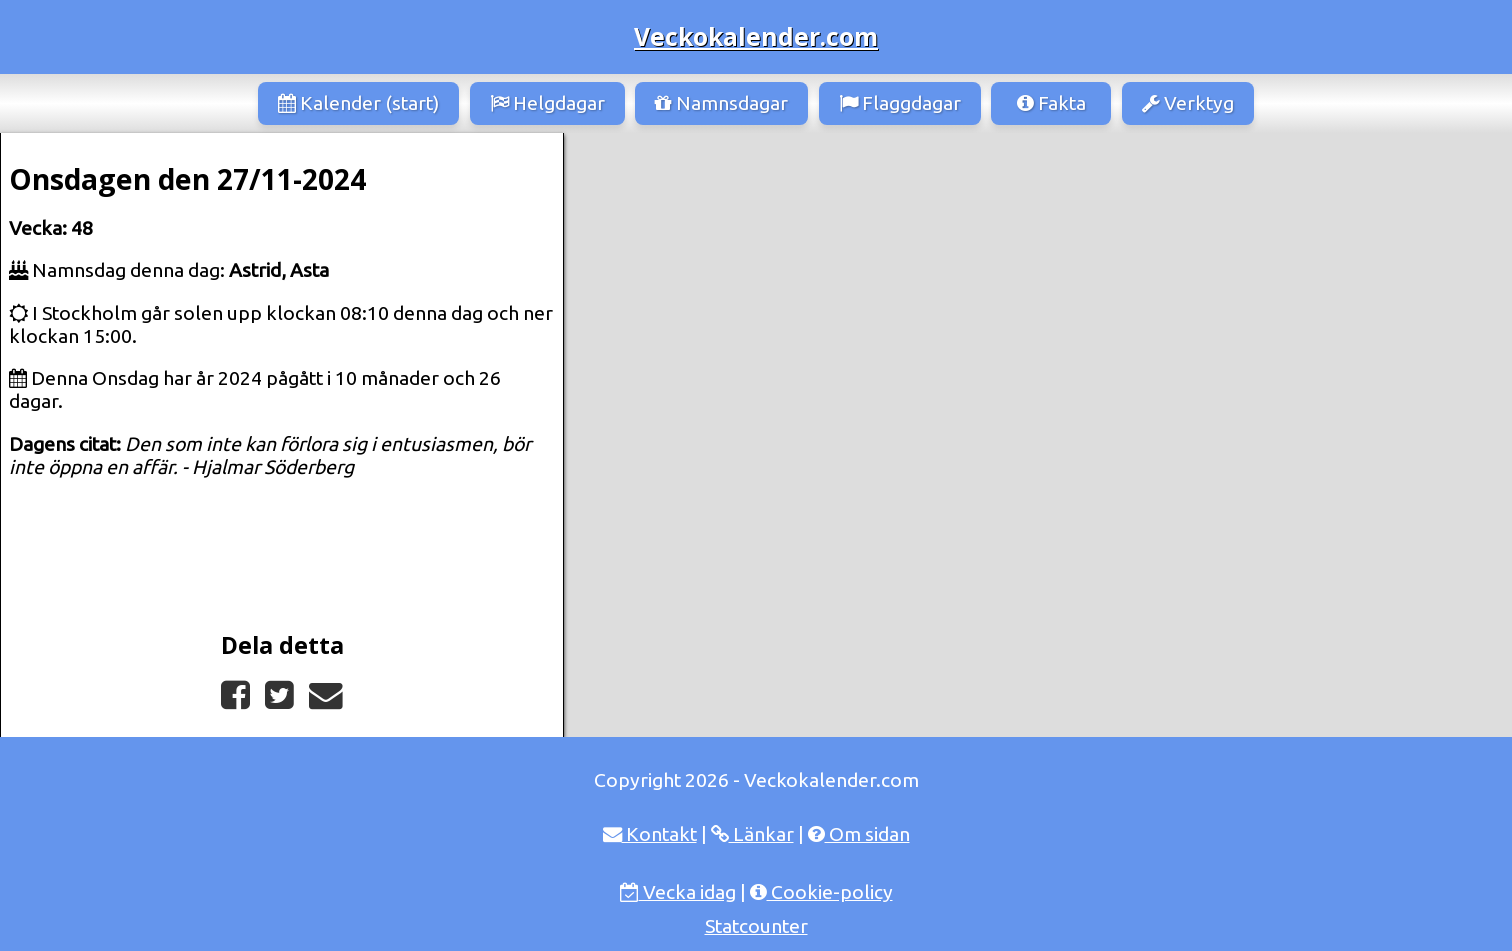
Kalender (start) (358, 103)
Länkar (752, 834)
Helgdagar (547, 103)
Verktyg (1188, 103)
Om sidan (859, 834)
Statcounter (756, 926)
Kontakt (650, 834)
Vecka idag (678, 892)
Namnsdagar (721, 103)
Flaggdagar (900, 103)
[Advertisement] (1038, 283)
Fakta (1051, 103)
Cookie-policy (821, 892)
